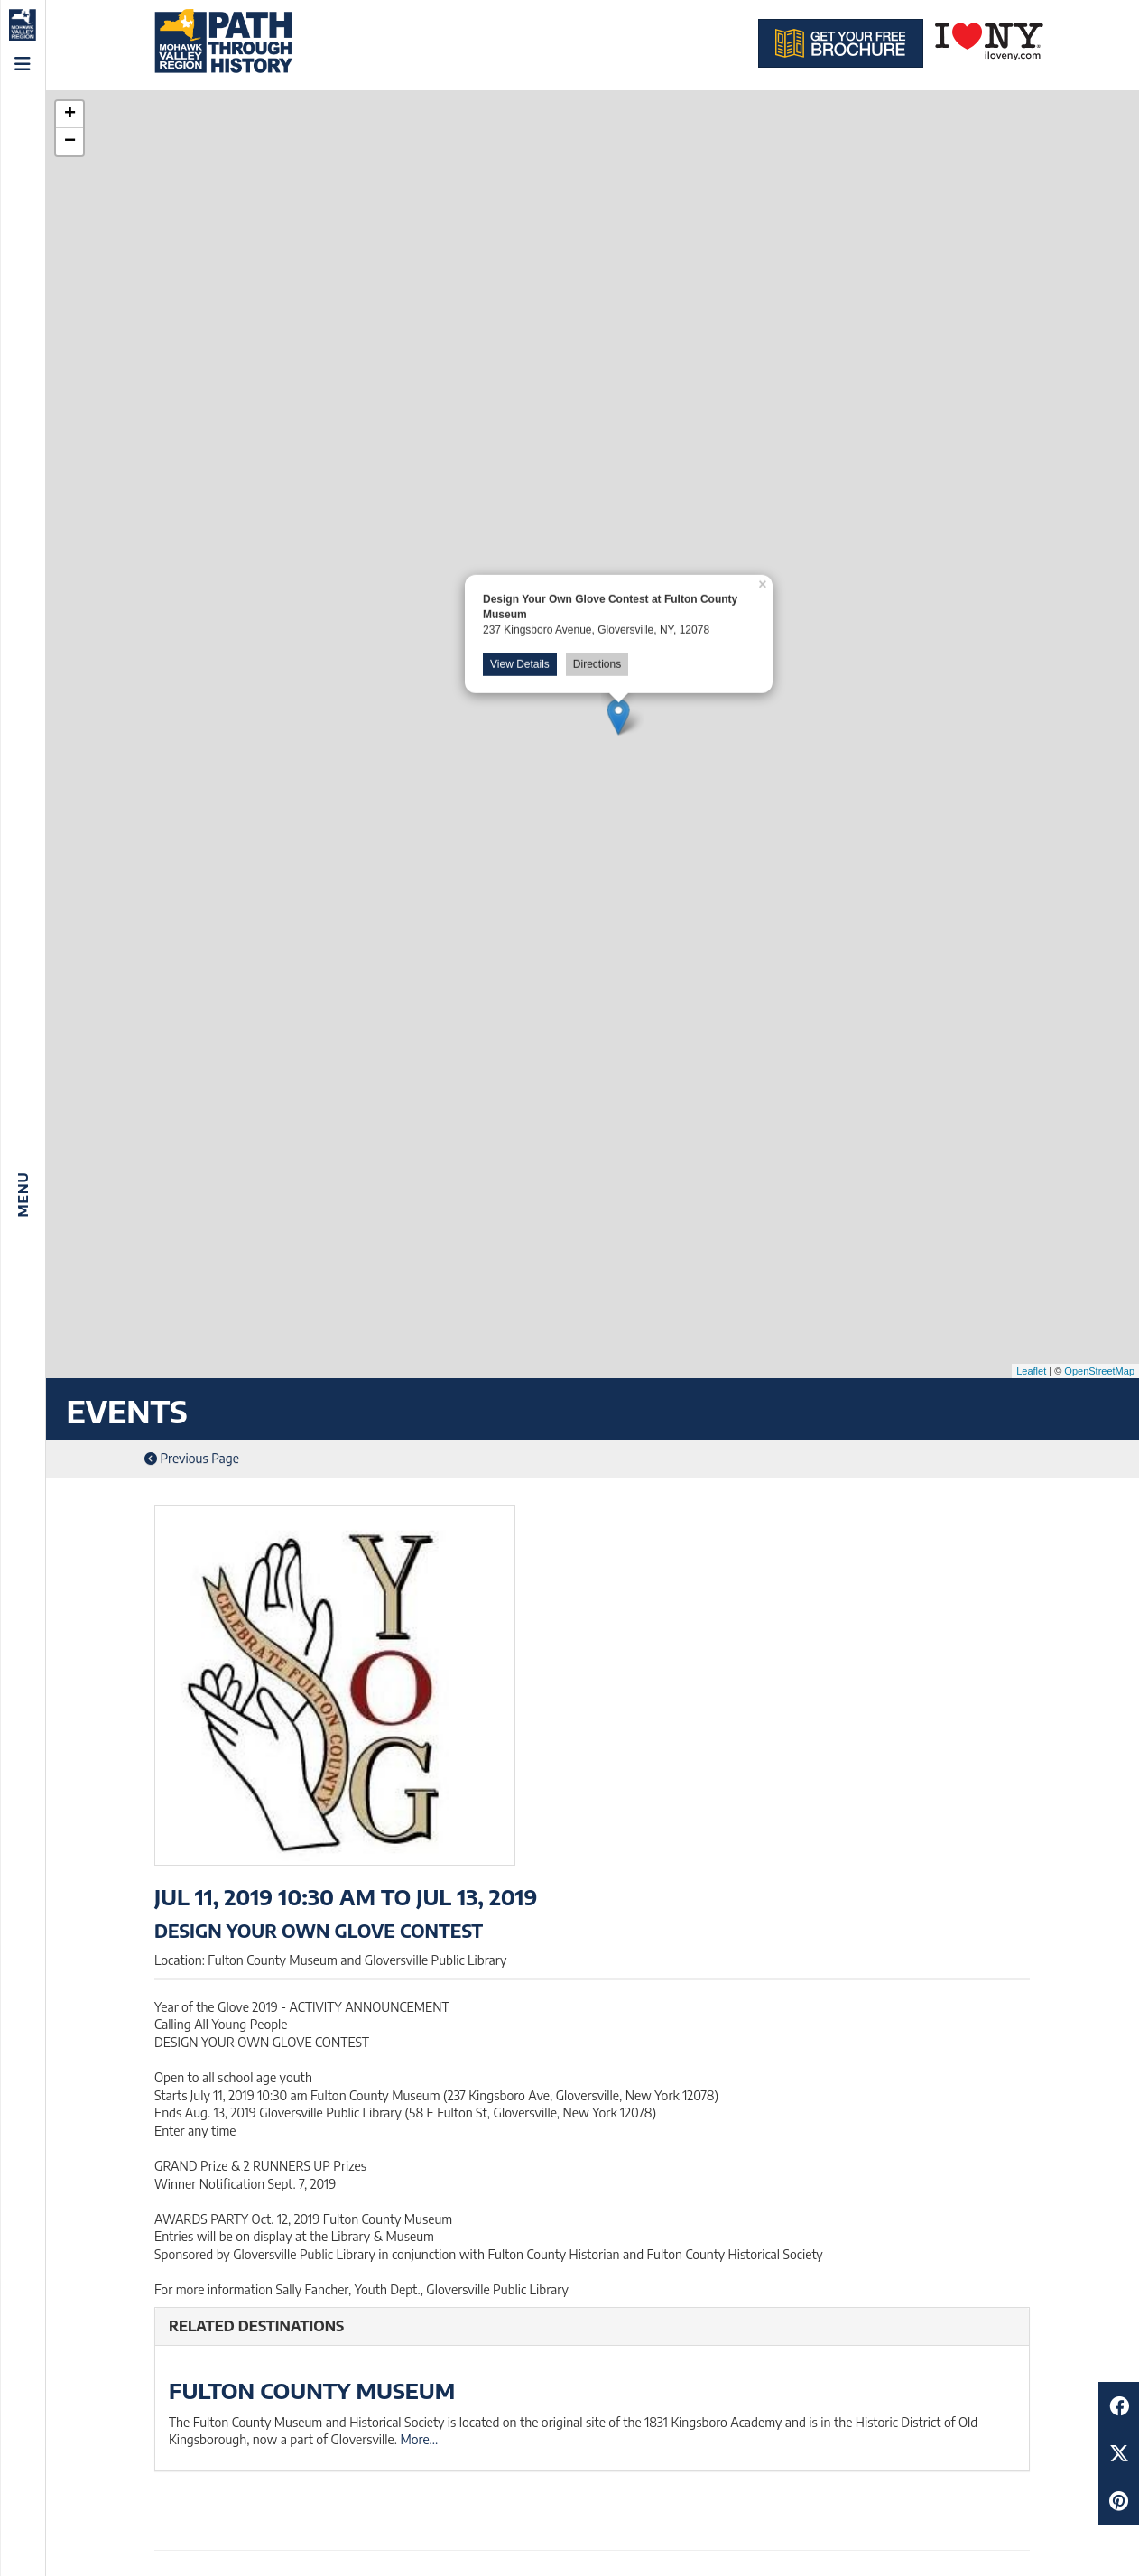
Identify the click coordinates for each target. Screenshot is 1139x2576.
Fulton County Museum (312, 2390)
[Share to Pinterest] (1118, 2501)
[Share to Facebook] (1118, 2406)
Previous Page (191, 1458)
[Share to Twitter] (1118, 2453)
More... (419, 2439)
